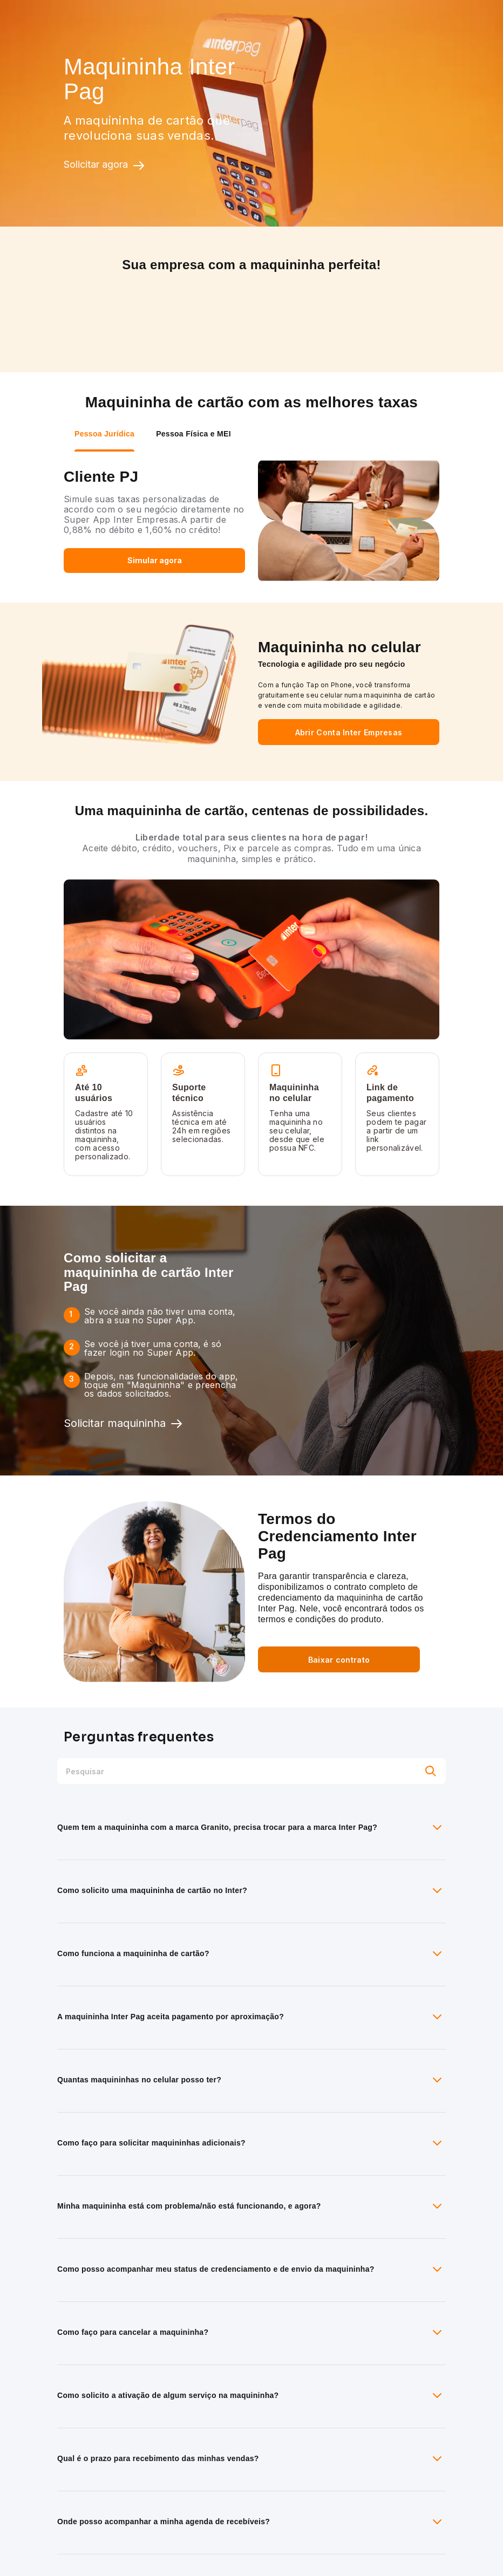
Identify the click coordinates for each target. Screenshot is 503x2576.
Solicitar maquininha (123, 1424)
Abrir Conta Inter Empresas (349, 732)
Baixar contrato (339, 1659)
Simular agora (154, 560)
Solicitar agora (104, 165)
